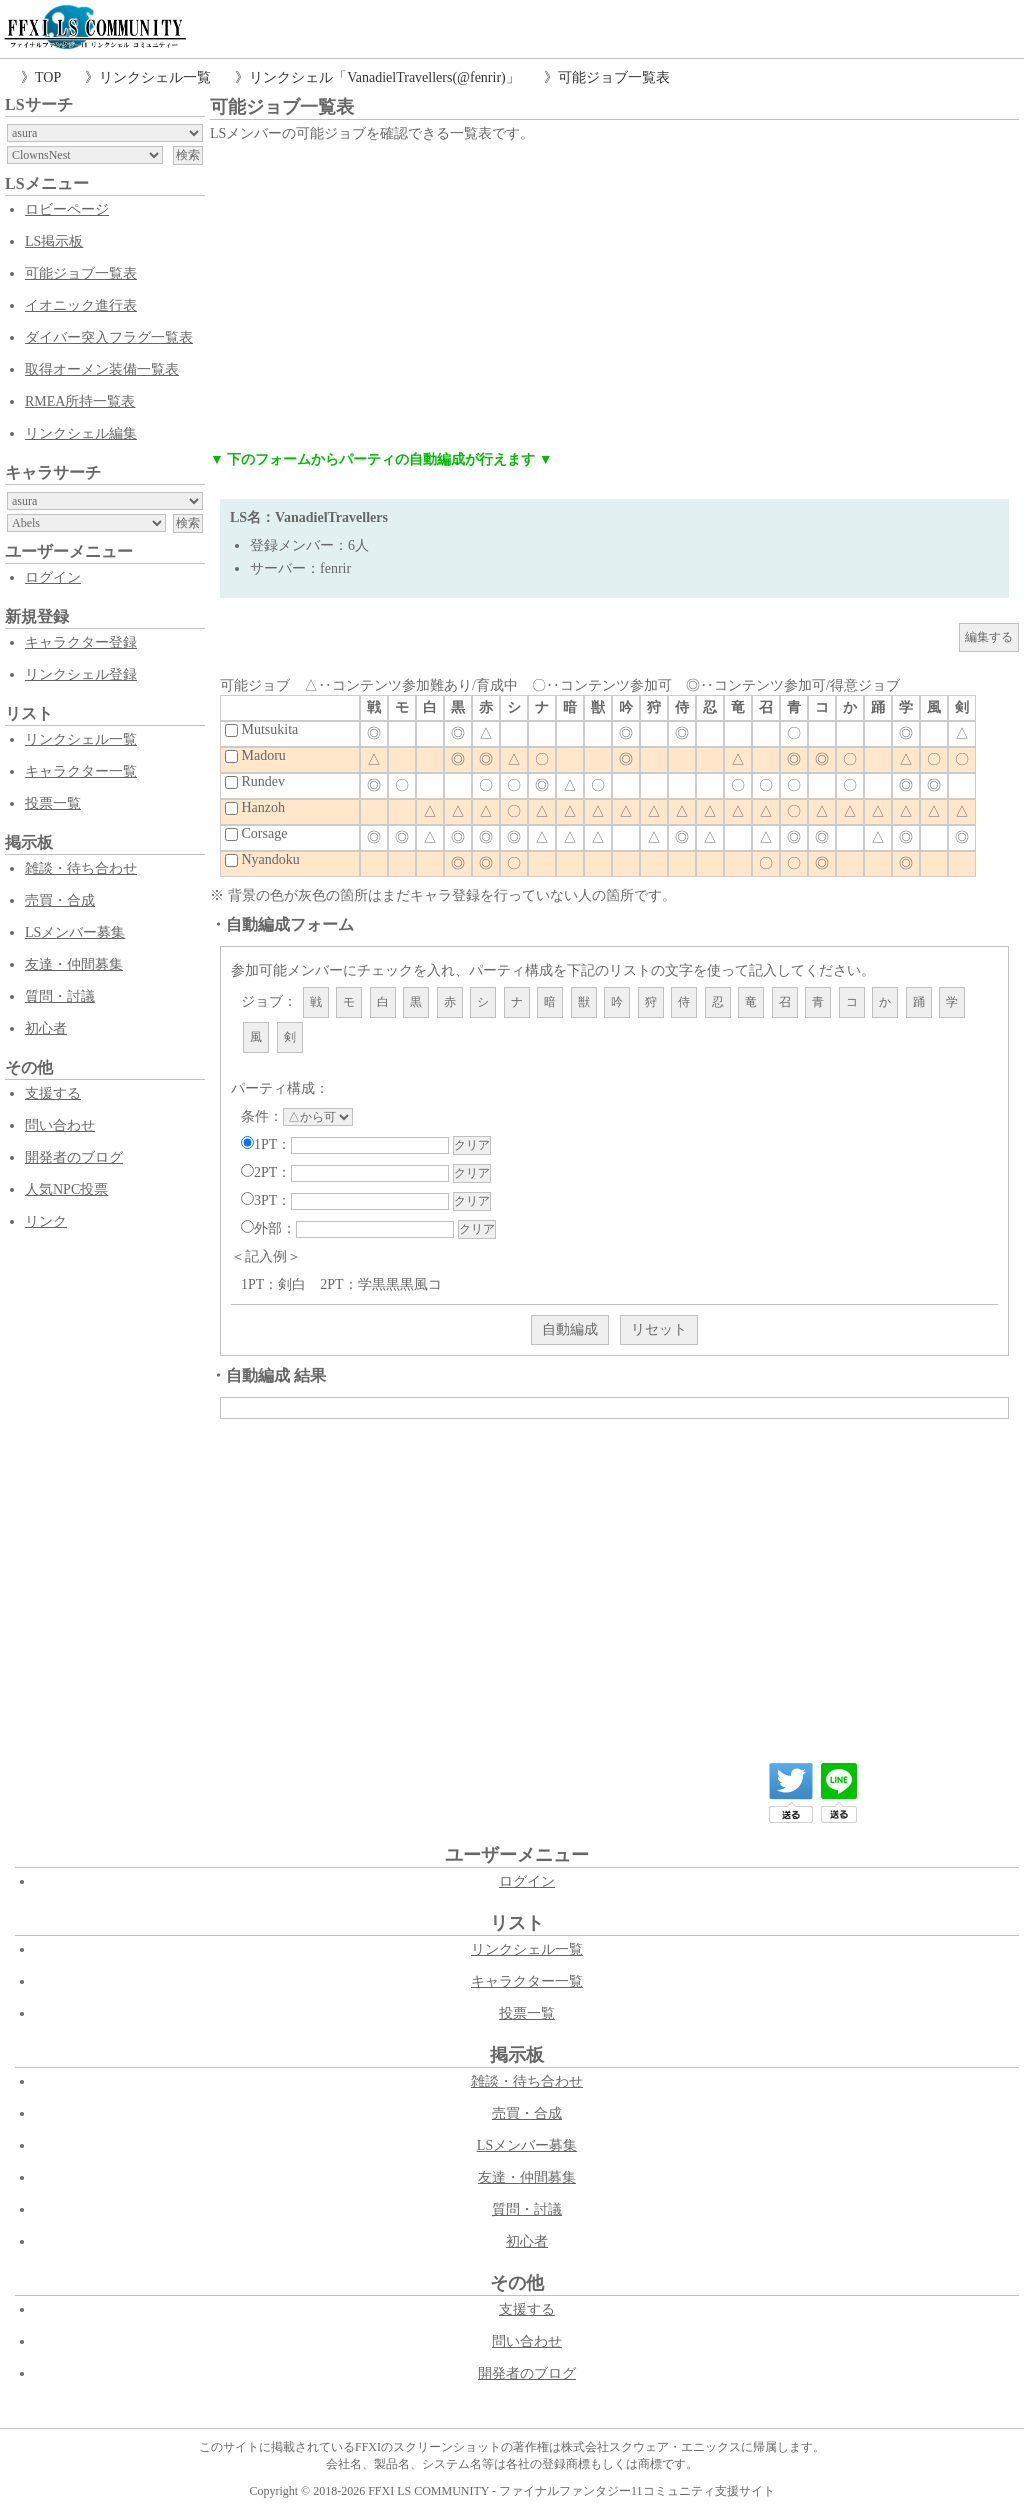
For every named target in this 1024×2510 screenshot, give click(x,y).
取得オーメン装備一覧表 (102, 369)
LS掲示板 (54, 241)
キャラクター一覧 (81, 771)
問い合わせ (60, 1125)
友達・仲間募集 (74, 964)
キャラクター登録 (81, 642)
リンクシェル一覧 (155, 77)
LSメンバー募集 (75, 932)
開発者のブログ (74, 1157)
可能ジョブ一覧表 (614, 77)
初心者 (46, 1028)
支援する (53, 1093)
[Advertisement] (614, 297)
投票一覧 (53, 803)
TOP (48, 77)
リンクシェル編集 (81, 433)
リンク (46, 1221)
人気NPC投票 (66, 1189)
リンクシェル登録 (81, 674)
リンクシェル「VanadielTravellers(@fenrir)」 (384, 77)
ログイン (53, 577)
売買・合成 (60, 900)
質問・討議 (60, 996)
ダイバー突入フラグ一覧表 (109, 337)
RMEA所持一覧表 (80, 401)
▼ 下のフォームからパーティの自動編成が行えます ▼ (381, 459)
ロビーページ (67, 209)
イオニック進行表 (81, 305)
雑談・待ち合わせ (81, 868)
